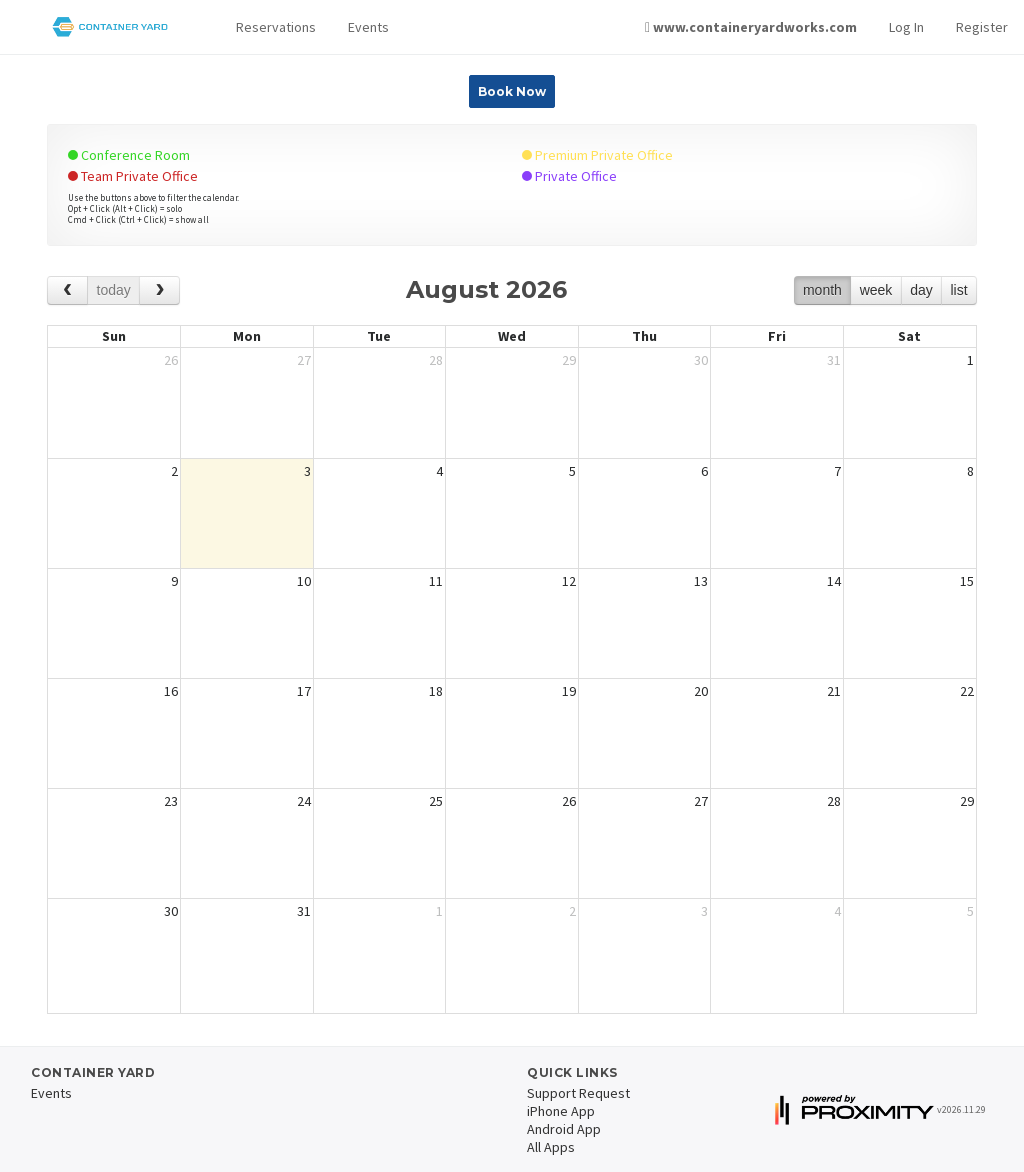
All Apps (551, 1147)
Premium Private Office (597, 155)
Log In (906, 27)
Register (982, 27)
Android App (564, 1129)
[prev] (67, 290)
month (822, 290)
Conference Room (129, 155)
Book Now (512, 91)
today (114, 290)
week (876, 290)
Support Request (578, 1093)
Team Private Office (133, 176)
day (921, 290)
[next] (159, 290)
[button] (276, 27)
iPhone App (561, 1111)
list (958, 290)
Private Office (569, 176)
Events (368, 27)
